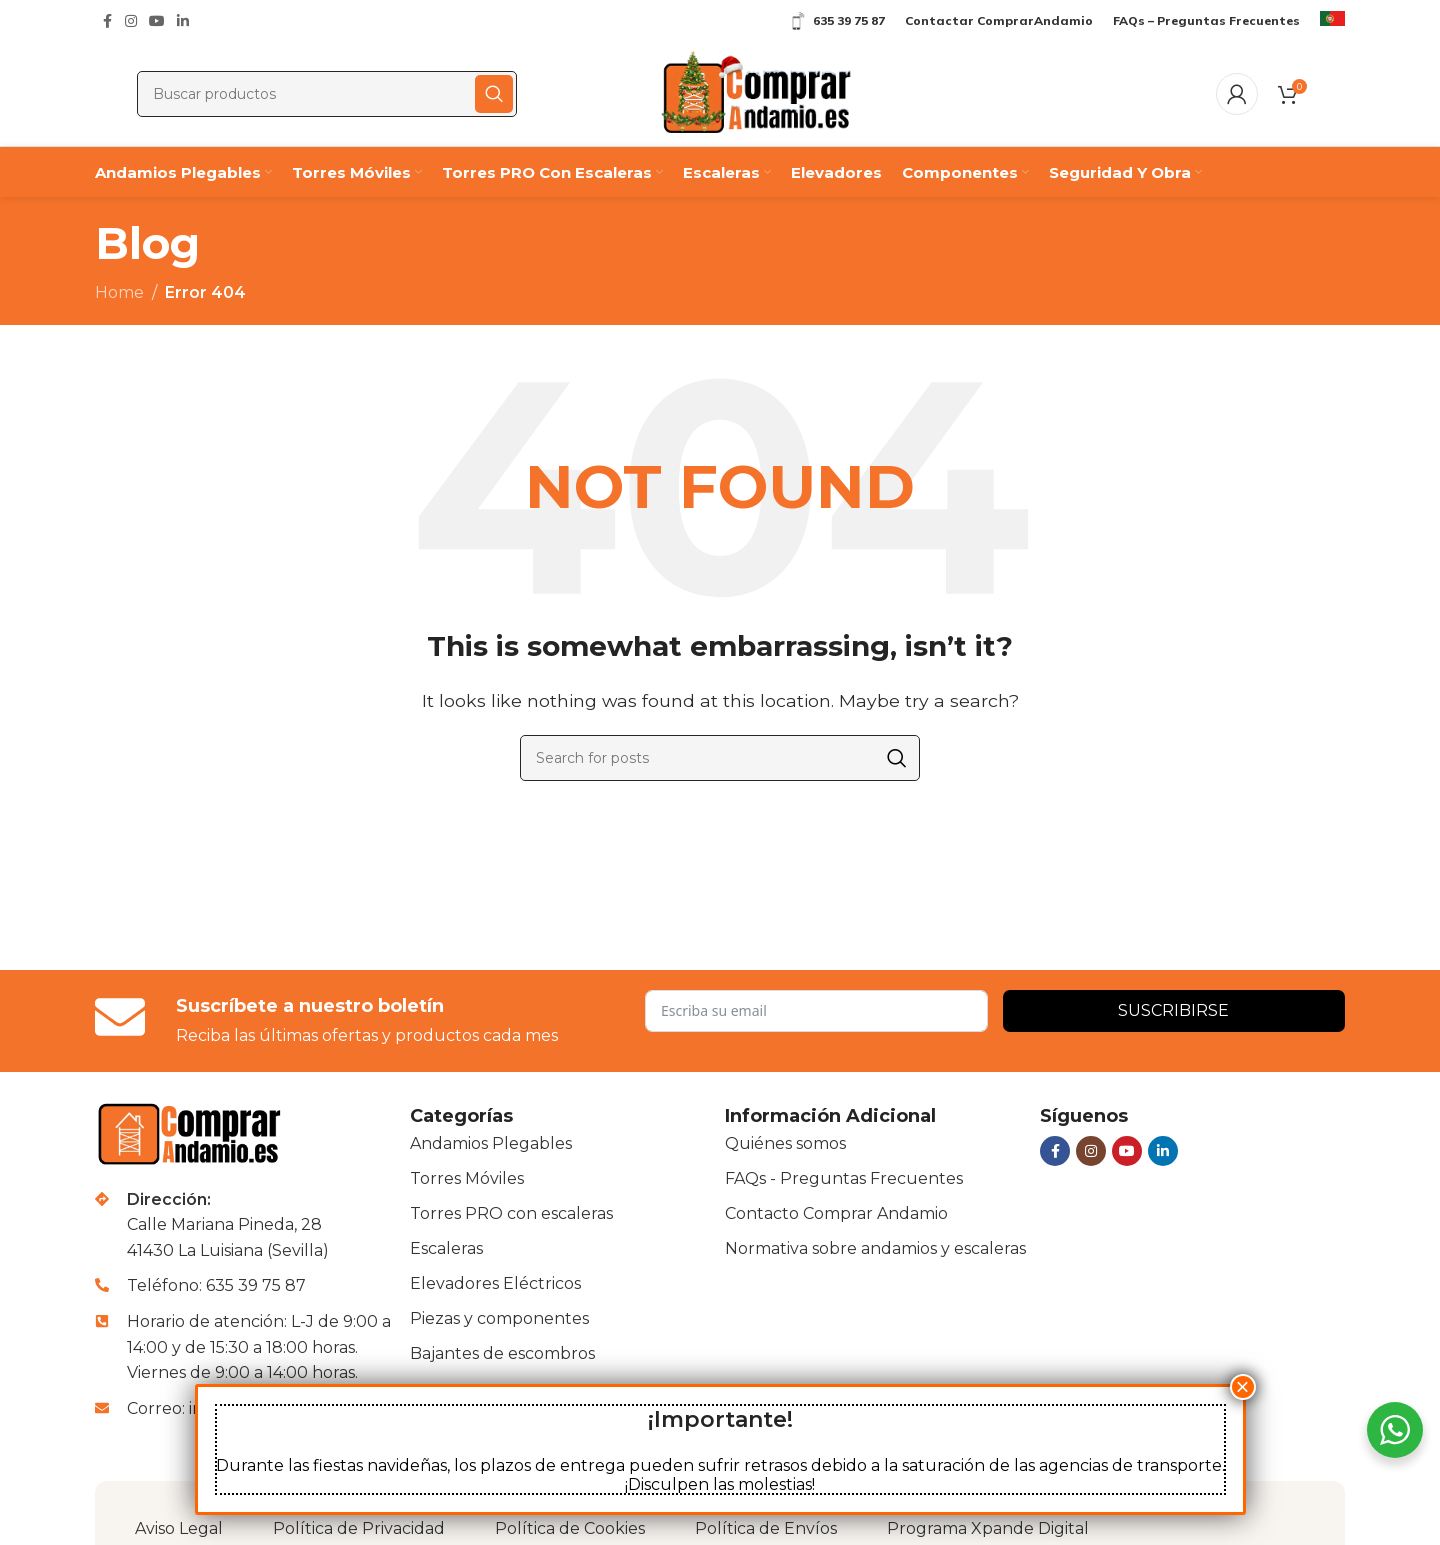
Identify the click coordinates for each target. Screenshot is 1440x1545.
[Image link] (192, 1132)
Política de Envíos (766, 1528)
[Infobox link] (1332, 21)
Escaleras (446, 1248)
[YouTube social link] (157, 21)
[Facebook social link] (107, 21)
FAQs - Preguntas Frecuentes (844, 1178)
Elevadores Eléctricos (495, 1283)
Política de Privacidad (359, 1528)
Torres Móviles (467, 1178)
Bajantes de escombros (502, 1353)
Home (119, 292)
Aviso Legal (179, 1528)
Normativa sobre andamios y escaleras (875, 1248)
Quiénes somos (785, 1143)
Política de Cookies (570, 1528)
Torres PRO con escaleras (511, 1213)
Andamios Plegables (491, 1143)
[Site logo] (756, 92)
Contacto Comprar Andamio (836, 1213)
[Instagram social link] (131, 21)
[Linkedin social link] (183, 21)
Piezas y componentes (499, 1318)
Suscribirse (1173, 1010)
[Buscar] (327, 94)
